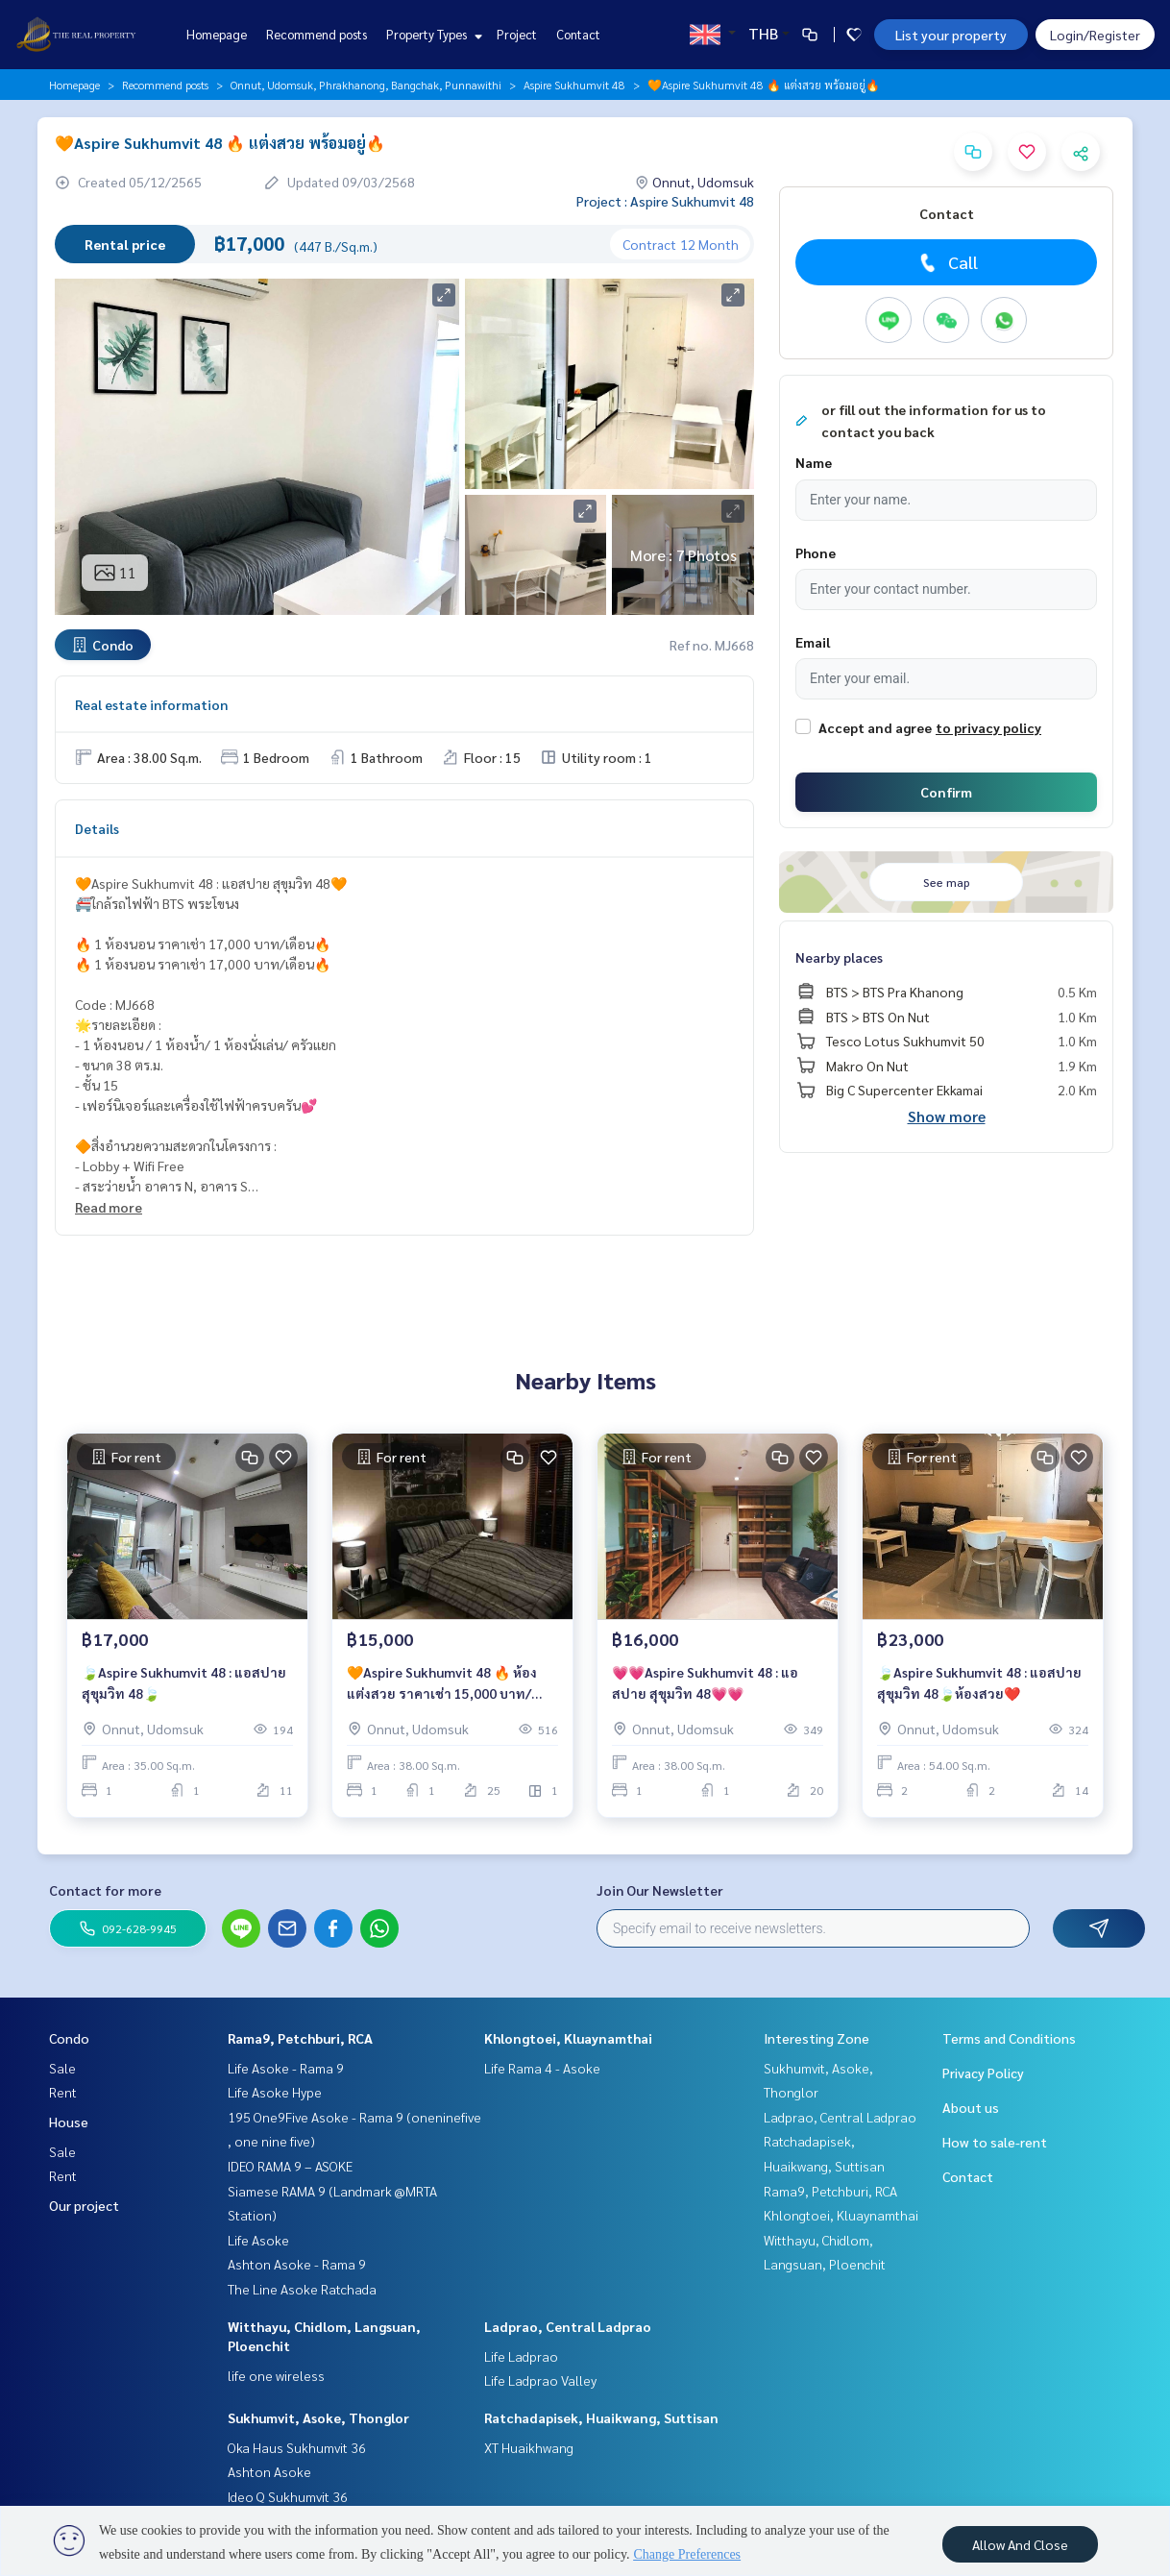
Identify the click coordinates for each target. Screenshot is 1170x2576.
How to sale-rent (994, 2141)
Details (97, 828)
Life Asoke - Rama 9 (286, 2067)
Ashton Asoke (269, 2471)
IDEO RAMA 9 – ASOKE (290, 2165)
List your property (951, 34)
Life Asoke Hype (275, 2091)
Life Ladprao (521, 2356)
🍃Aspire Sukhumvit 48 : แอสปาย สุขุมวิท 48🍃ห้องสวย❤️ (979, 1683)
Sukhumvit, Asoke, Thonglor (318, 2417)
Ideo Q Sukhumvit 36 (288, 2496)
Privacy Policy (983, 2072)
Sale (62, 2067)
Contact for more (105, 1890)
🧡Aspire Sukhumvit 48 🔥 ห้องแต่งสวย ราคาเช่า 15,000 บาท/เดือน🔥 (442, 1684)
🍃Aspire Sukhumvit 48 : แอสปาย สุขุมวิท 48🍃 (184, 1683)
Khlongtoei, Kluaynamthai (568, 2038)
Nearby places (839, 957)
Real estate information (151, 704)
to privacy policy (988, 727)
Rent (63, 2091)
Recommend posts (316, 34)
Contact (578, 34)
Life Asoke (258, 2239)
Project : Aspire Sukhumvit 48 (665, 200)
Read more (108, 1206)
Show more (947, 1116)
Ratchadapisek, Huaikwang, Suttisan (601, 2417)
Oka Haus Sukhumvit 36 (297, 2447)
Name (813, 462)
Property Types (431, 34)
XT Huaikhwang (528, 2447)
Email (812, 641)
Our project (84, 2205)
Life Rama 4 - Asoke (542, 2067)
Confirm (946, 791)
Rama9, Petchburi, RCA (300, 2038)
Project (517, 34)
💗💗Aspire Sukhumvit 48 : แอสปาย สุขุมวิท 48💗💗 (705, 1683)
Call (946, 262)
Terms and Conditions (1009, 2038)
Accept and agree (875, 727)
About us (970, 2107)
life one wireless (276, 2375)
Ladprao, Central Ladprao (567, 2326)
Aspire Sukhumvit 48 (574, 84)
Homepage (216, 34)
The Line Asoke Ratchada (302, 2288)
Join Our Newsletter (660, 1890)
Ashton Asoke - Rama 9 (297, 2263)
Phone (815, 552)
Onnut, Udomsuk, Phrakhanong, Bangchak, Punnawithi (366, 84)
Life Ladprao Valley (540, 2380)
